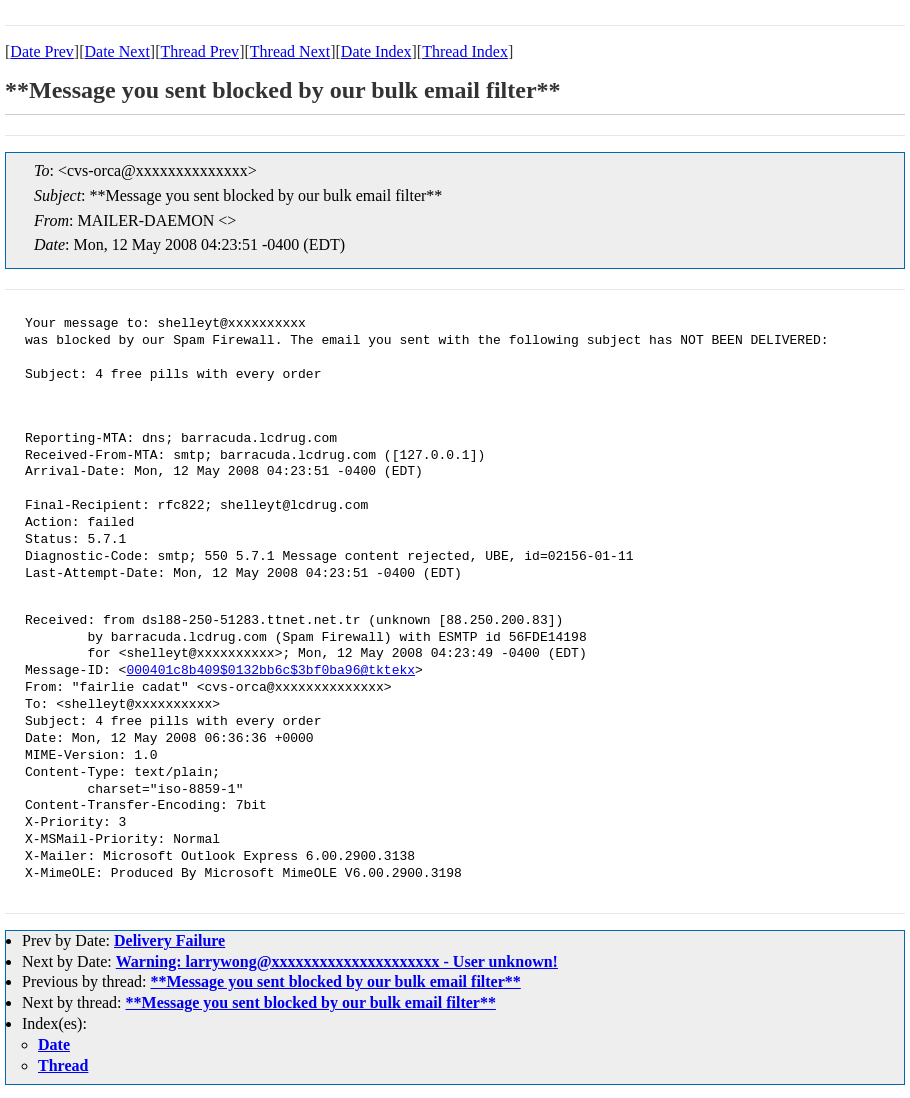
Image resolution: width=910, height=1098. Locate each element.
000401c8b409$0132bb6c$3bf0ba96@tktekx (270, 671)
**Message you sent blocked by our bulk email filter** (335, 981)
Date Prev (42, 51)
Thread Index (465, 51)
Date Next (117, 51)
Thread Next (290, 51)
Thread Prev (199, 51)
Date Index (376, 51)
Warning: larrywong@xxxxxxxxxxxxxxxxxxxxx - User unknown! (337, 961)
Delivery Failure (169, 940)
